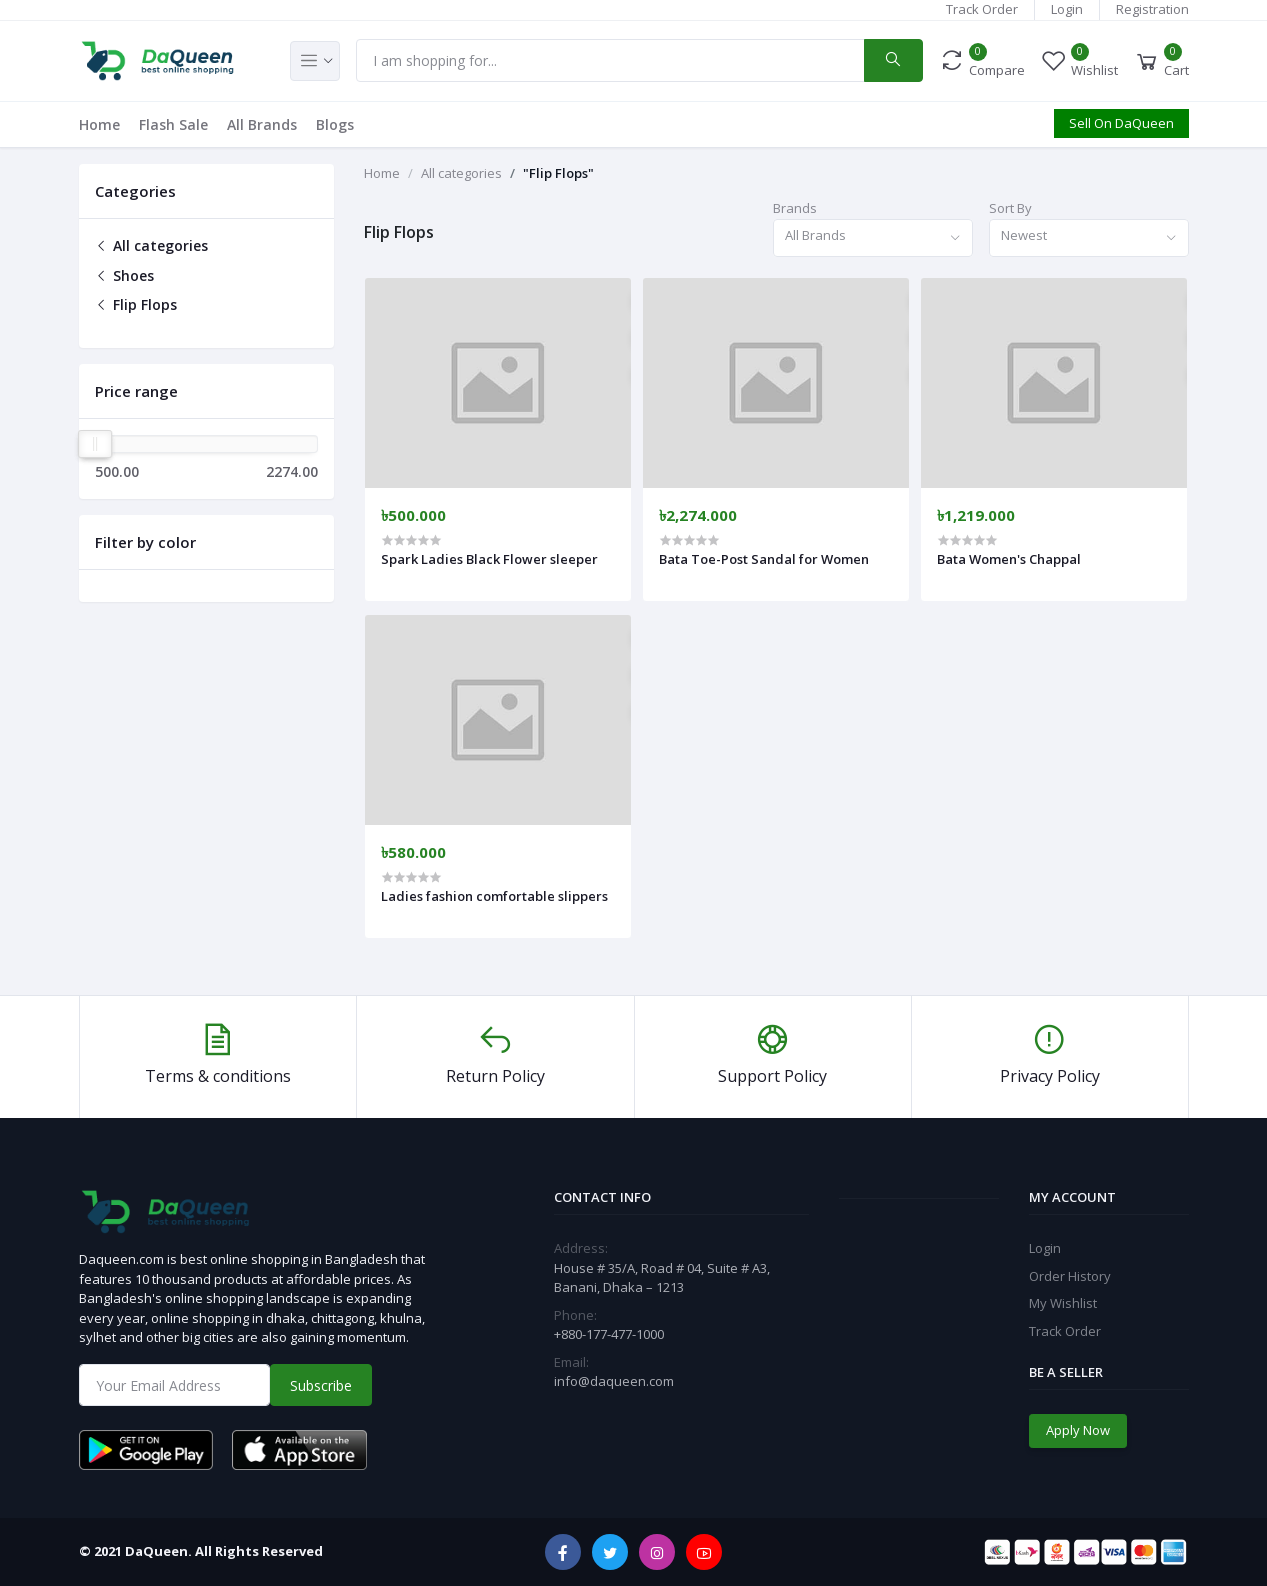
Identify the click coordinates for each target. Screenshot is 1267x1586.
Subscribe (321, 1385)
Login (1067, 9)
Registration (1152, 9)
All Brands (262, 124)
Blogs (335, 124)
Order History (1070, 1276)
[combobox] (873, 238)
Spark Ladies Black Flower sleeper (489, 559)
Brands (795, 208)
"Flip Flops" (558, 173)
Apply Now (1078, 1430)
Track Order (982, 9)
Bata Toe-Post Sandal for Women (764, 559)
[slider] (96, 444)
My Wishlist (1063, 1303)
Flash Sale (173, 124)
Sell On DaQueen (1121, 123)
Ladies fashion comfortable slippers (494, 896)
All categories (151, 245)
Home (99, 124)
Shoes (124, 275)
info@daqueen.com (614, 1381)
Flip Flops (136, 304)
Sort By (1010, 208)
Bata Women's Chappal (1009, 559)
